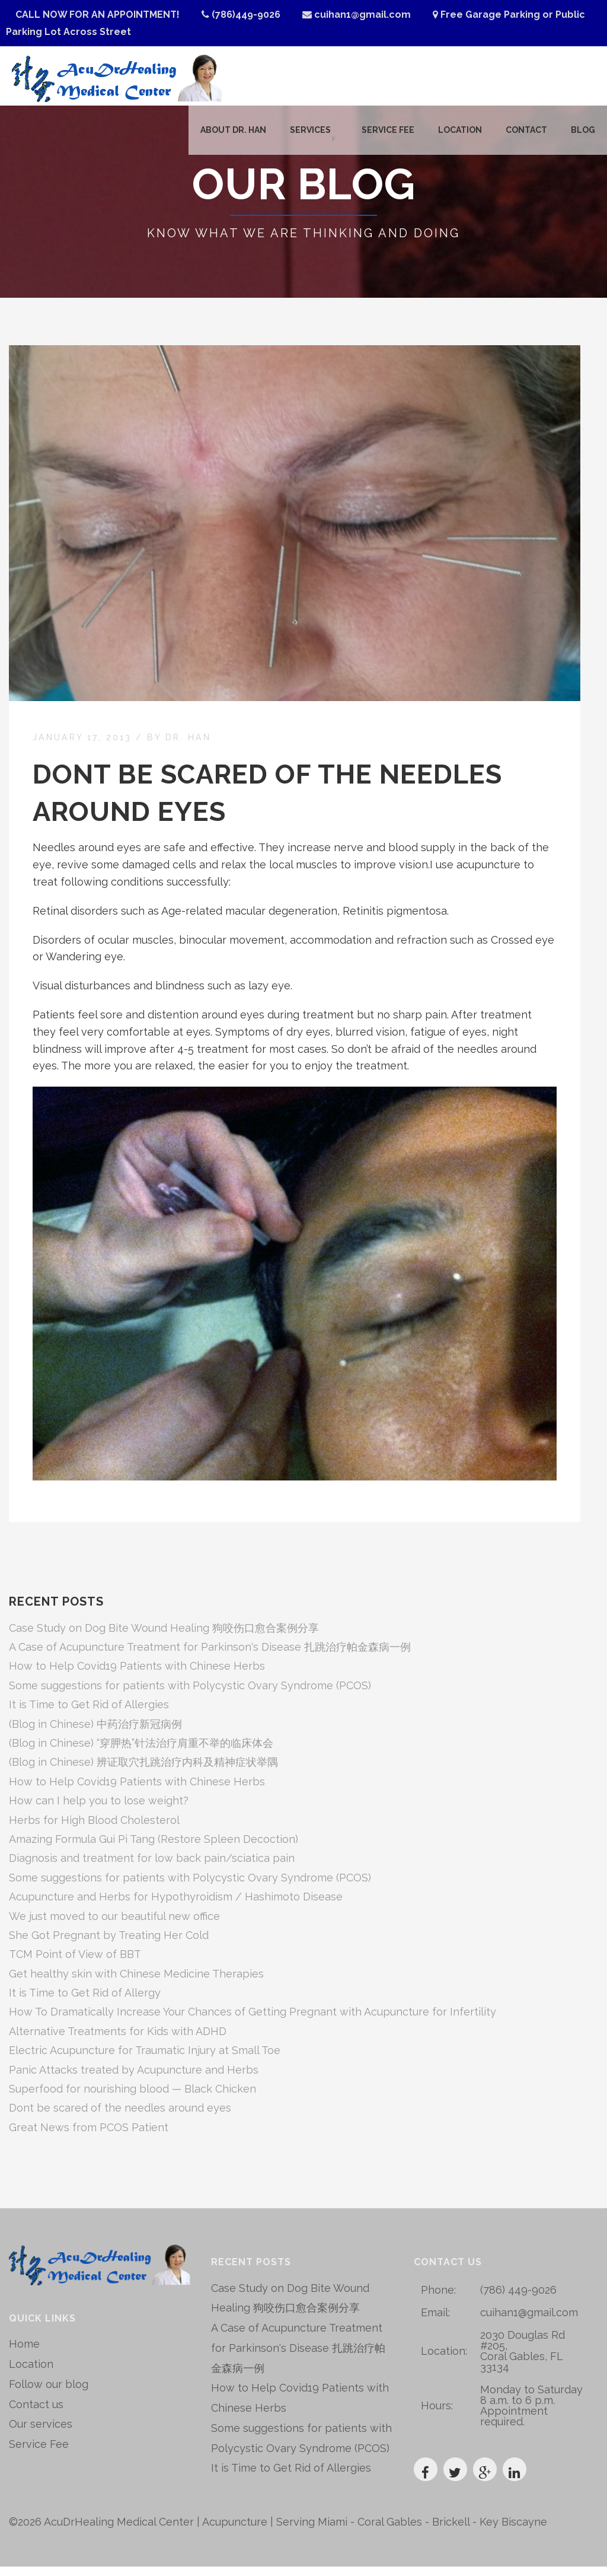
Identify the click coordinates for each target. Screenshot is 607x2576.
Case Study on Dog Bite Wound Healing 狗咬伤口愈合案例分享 (164, 1637)
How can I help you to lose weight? (99, 1810)
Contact (526, 135)
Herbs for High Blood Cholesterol (94, 1829)
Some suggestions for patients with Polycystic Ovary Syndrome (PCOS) (190, 1695)
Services (305, 135)
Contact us (36, 2413)
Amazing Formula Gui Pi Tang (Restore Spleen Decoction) (153, 1848)
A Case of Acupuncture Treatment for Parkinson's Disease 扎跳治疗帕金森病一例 (210, 1656)
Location (460, 135)
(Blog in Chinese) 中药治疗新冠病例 (95, 1733)
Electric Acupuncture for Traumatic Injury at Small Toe (144, 2060)
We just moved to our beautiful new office (114, 1925)
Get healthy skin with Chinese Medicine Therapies (136, 1983)
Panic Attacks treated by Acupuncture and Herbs (133, 2079)
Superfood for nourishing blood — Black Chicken (132, 2098)
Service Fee (388, 135)
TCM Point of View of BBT (75, 1964)
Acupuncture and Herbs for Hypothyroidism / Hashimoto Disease (176, 1906)
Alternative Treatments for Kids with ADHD (117, 2040)
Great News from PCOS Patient (88, 2137)
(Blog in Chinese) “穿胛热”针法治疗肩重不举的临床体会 (141, 1752)
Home (24, 2353)
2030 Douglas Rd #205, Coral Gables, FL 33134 (522, 2360)
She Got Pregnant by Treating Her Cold (109, 1944)
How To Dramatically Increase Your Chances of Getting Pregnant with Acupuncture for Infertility (252, 2021)
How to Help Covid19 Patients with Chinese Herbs (137, 1676)
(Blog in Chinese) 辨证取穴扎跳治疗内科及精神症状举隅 (143, 1772)
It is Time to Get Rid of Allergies (89, 1714)
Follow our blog (48, 2393)
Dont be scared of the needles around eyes (120, 2118)
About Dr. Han (228, 135)
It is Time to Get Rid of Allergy (85, 2002)
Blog (583, 135)
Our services (40, 2433)
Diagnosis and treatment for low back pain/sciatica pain (152, 1868)
